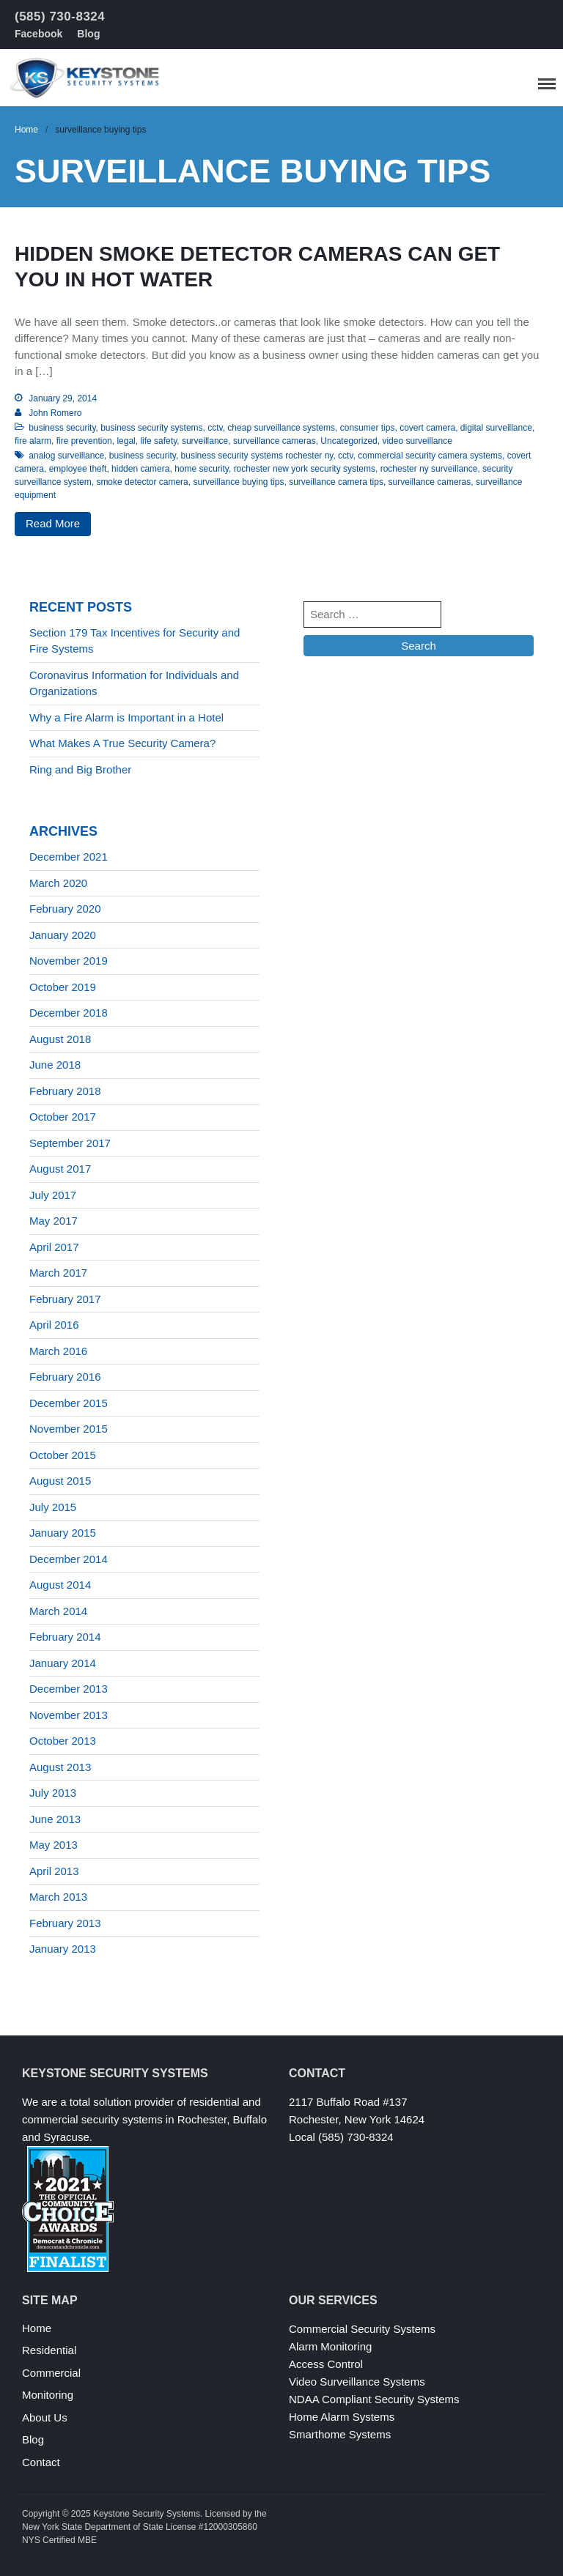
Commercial (51, 2373)
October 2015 (62, 1455)
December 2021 (68, 856)
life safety (158, 441)
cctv (214, 428)
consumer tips (367, 428)
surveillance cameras (274, 441)
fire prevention (84, 441)
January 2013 (62, 1948)
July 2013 (52, 1792)
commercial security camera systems (430, 455)
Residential (49, 2350)
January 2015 (62, 1532)
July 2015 (52, 1507)
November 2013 (68, 1715)
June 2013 (55, 1819)
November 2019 (68, 960)
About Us (44, 2417)
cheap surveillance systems (281, 428)
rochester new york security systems (304, 469)
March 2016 (58, 1351)
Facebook (38, 34)
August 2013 (60, 1767)
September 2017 (70, 1143)
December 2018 (68, 1012)
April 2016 (54, 1324)
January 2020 (62, 935)
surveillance (205, 441)
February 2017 (65, 1299)
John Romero (55, 413)
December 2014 (68, 1559)
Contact (41, 2462)
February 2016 (65, 1376)
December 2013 (68, 1688)
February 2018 (65, 1091)
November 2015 (68, 1428)
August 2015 (60, 1480)
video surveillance (417, 441)
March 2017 (58, 1272)
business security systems (151, 428)
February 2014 (65, 1636)
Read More (53, 523)
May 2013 (53, 1844)
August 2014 (60, 1584)
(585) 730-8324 (60, 16)
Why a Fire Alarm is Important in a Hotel (126, 717)
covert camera (427, 428)
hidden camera (140, 469)
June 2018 (55, 1064)
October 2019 (62, 987)
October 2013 (62, 1740)
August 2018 (60, 1039)
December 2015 (68, 1403)
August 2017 (60, 1168)
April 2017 (54, 1247)
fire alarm (33, 441)
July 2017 (52, 1195)
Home (26, 130)
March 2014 (58, 1611)
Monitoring (47, 2394)
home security (201, 469)
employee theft (78, 469)
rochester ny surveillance (429, 469)
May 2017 (53, 1220)
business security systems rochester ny (257, 455)
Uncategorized (348, 441)
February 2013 (65, 1923)
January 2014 (62, 1663)
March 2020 (58, 883)
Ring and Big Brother (80, 769)
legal (126, 441)
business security (62, 428)
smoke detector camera (142, 482)
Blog (88, 34)
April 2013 (54, 1871)
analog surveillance (66, 455)
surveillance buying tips (238, 482)
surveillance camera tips (336, 482)
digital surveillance (496, 428)
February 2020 (65, 908)
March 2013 (58, 1896)
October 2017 (62, 1116)
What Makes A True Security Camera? (122, 743)
